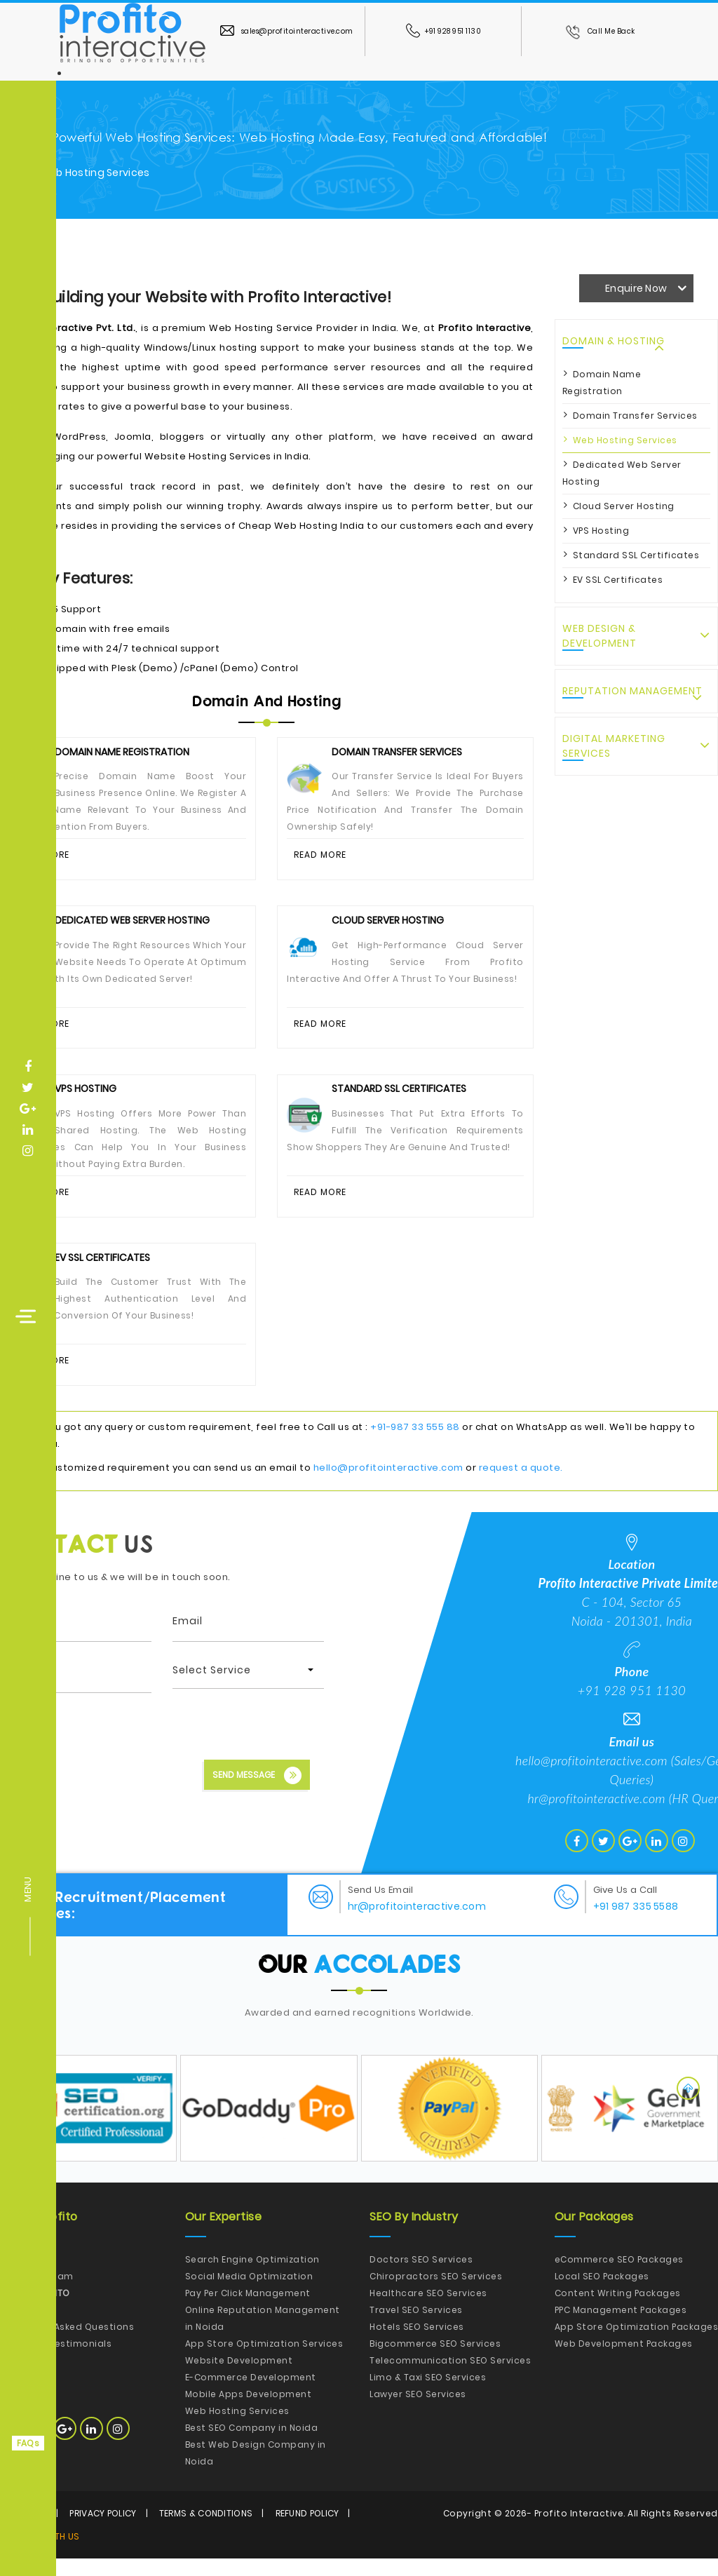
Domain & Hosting (613, 341)
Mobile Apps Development (248, 2411)
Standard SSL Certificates (636, 555)
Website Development (239, 2378)
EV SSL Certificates (618, 580)
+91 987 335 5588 (636, 1924)
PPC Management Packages (621, 2327)
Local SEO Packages (602, 2294)
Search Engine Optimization (252, 2277)
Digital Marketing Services (613, 745)
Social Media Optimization (249, 2294)
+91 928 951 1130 (444, 31)
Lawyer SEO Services (418, 2411)
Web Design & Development (599, 635)
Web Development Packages (624, 2361)
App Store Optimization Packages (637, 2344)
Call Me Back (600, 31)
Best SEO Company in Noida (251, 2445)
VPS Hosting (601, 531)
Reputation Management (632, 691)
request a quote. (521, 1485)
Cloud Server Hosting (624, 506)
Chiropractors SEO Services (436, 2294)
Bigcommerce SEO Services (435, 2361)
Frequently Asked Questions (67, 2344)
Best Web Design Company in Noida (255, 2470)
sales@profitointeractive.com (286, 31)
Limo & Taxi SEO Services (428, 2395)
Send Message (257, 1793)
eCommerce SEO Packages (619, 2277)
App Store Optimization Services (264, 2361)
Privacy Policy (102, 2531)
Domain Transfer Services (635, 416)
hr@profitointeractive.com (596, 1815)
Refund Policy (307, 2531)
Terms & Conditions (205, 2531)
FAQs (28, 2443)
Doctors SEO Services (421, 2277)
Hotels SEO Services (417, 2344)
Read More (320, 856)
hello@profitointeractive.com (388, 1485)
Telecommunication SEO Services (450, 2378)
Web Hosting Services (625, 440)
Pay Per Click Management (248, 2311)
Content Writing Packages (618, 2311)
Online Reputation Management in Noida (262, 2335)
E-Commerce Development (250, 2395)
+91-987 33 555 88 (415, 1444)
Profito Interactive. (579, 2531)
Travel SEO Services (416, 2327)
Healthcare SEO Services (428, 2311)
